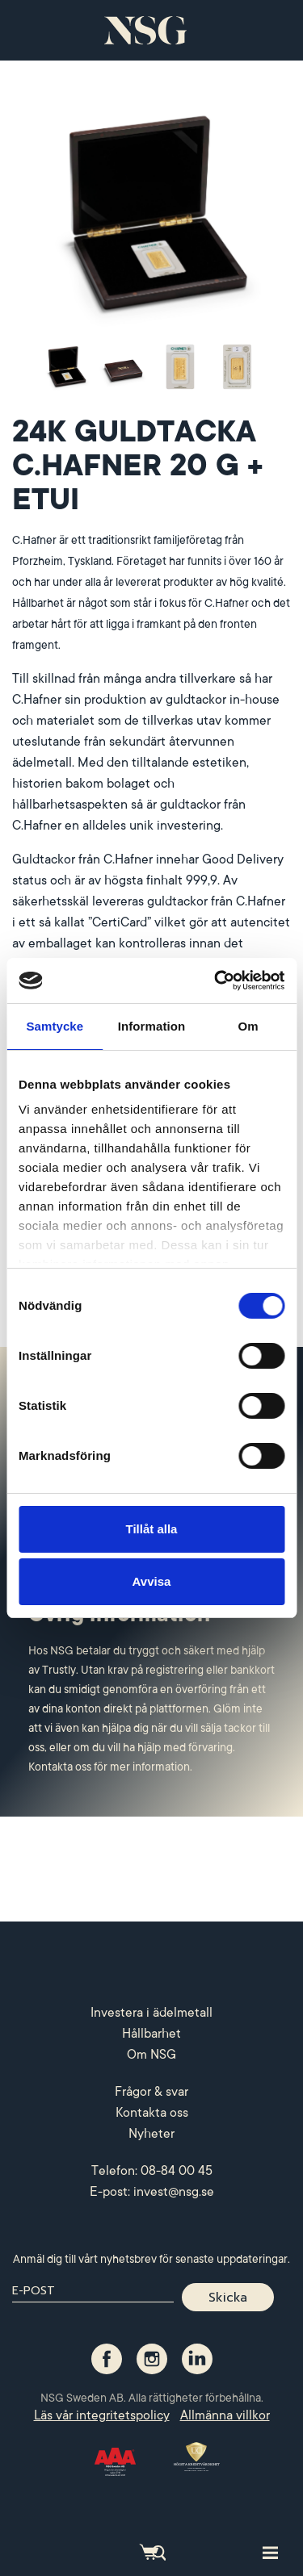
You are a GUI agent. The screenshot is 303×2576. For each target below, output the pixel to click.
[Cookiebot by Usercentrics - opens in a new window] (215, 980)
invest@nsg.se (173, 2192)
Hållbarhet (151, 2034)
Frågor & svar (151, 2092)
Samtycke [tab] (54, 1026)
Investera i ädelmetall (151, 2013)
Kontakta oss (152, 2113)
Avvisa (152, 1581)
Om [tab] (248, 1026)
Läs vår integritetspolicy (102, 2415)
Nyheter (151, 2134)
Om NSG (151, 2055)
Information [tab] (152, 1026)
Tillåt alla (152, 1529)
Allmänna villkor (225, 2415)
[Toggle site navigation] (270, 2552)
